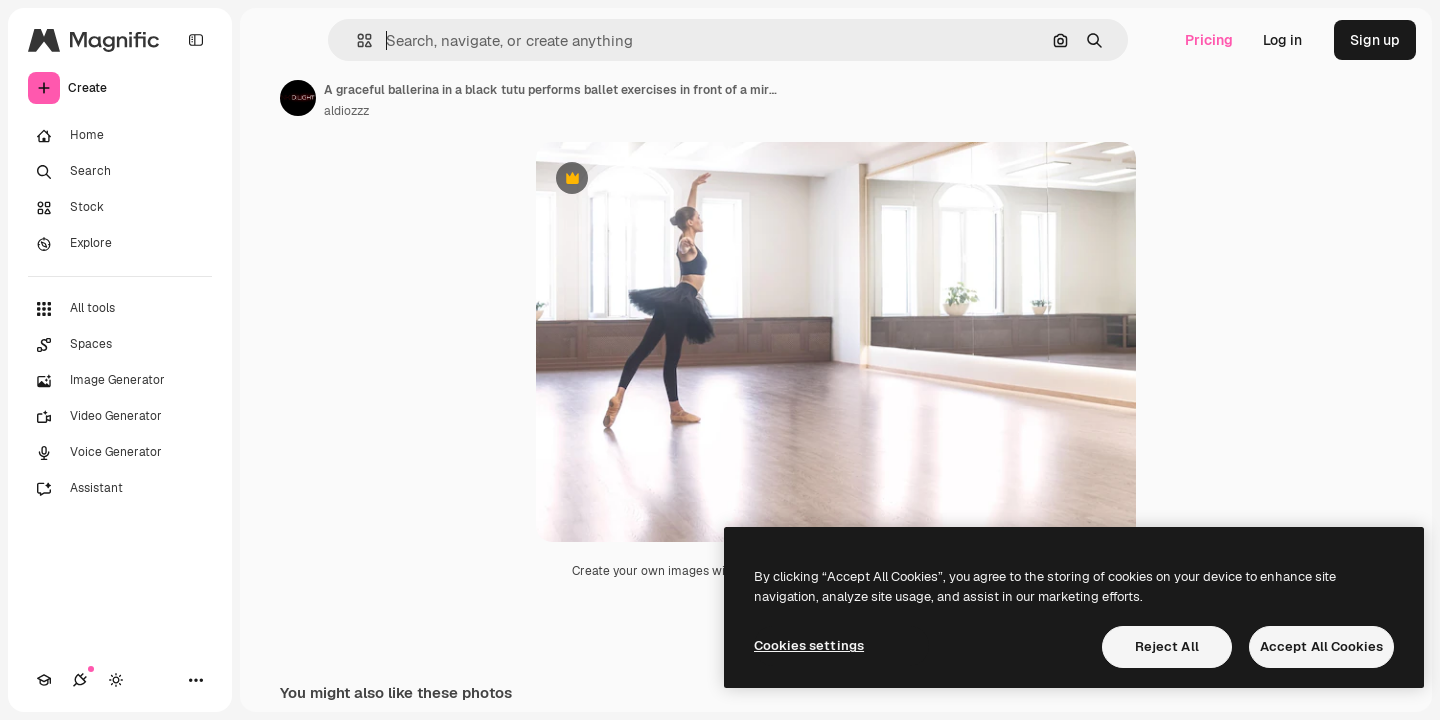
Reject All (1167, 646)
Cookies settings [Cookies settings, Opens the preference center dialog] (809, 645)
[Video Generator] (120, 417)
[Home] (120, 136)
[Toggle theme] (116, 680)
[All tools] (120, 309)
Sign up (1375, 40)
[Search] (120, 172)
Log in (1282, 40)
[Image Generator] (120, 381)
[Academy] (44, 680)
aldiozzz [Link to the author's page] (346, 111)
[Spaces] (120, 345)
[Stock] (120, 208)
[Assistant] (120, 489)
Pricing (1209, 40)
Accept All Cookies (1321, 646)
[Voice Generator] (120, 453)
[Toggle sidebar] (196, 40)
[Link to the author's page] (298, 98)
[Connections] (80, 680)
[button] (356, 40)
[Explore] (120, 244)
